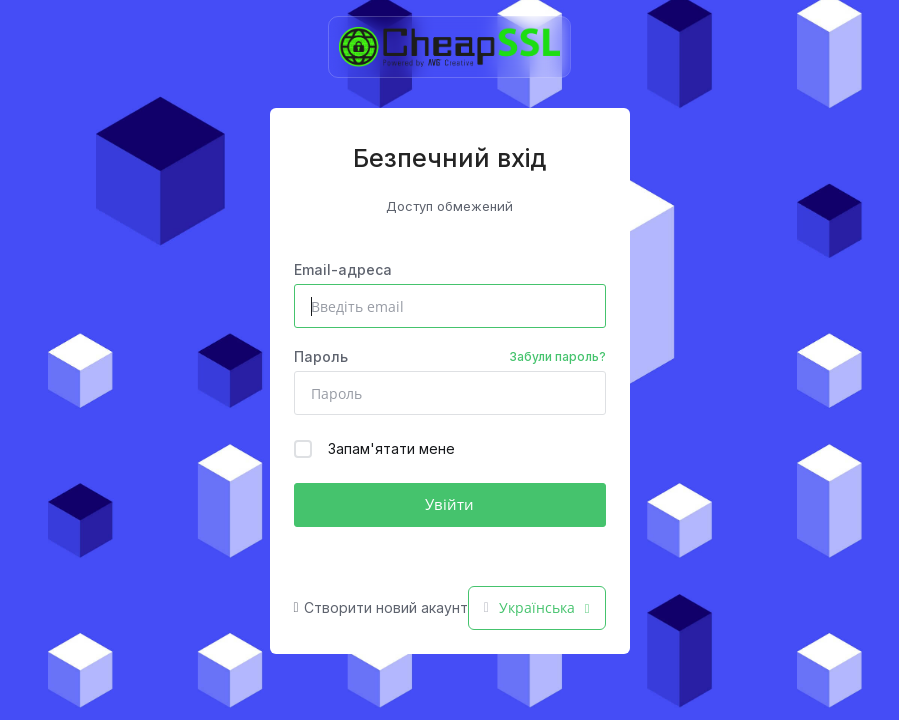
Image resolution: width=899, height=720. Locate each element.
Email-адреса (343, 269)
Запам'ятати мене (374, 449)
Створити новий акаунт (381, 607)
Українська (537, 607)
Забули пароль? (557, 356)
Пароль (450, 357)
